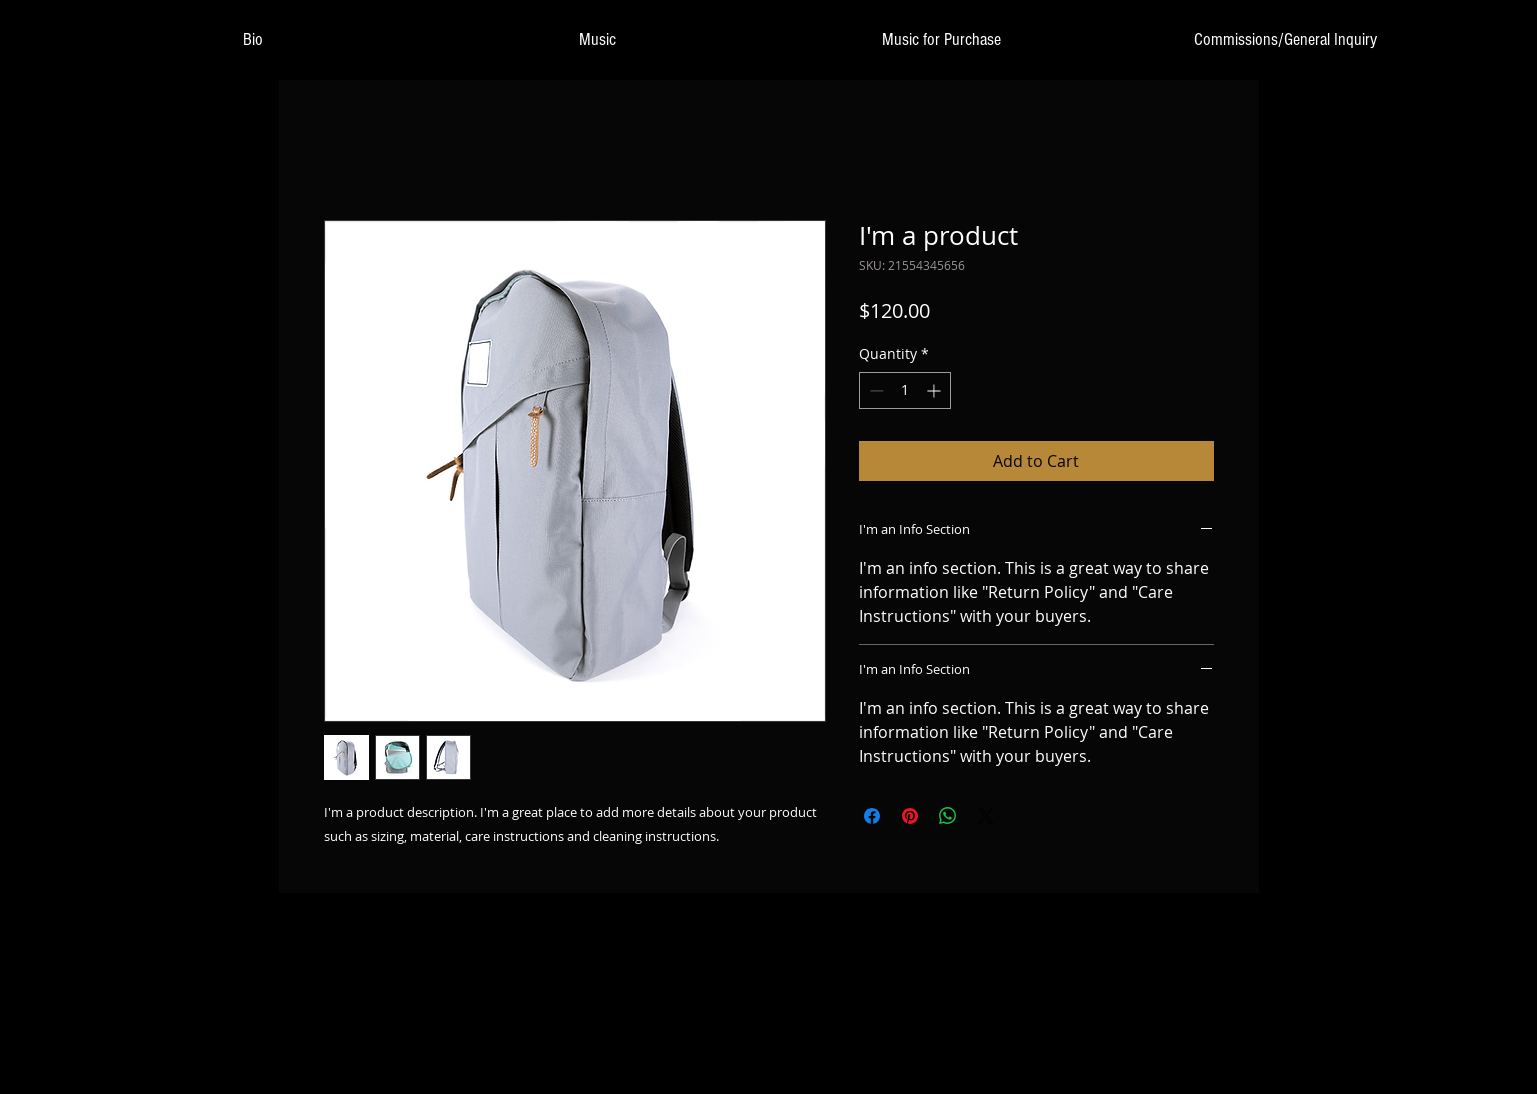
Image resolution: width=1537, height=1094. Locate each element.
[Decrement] (874, 390)
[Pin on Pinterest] (910, 816)
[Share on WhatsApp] (948, 816)
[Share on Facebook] (872, 816)
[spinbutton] (905, 390)
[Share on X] (986, 816)
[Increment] (935, 390)
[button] (597, 40)
